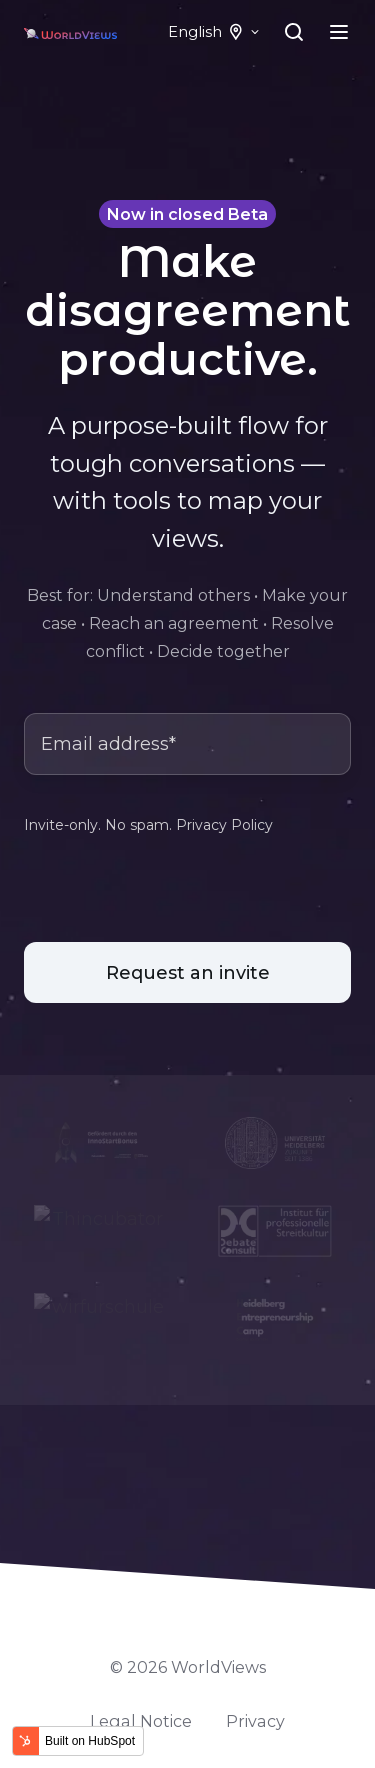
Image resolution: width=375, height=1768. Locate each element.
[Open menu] (339, 32)
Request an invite (188, 973)
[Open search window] (294, 32)
